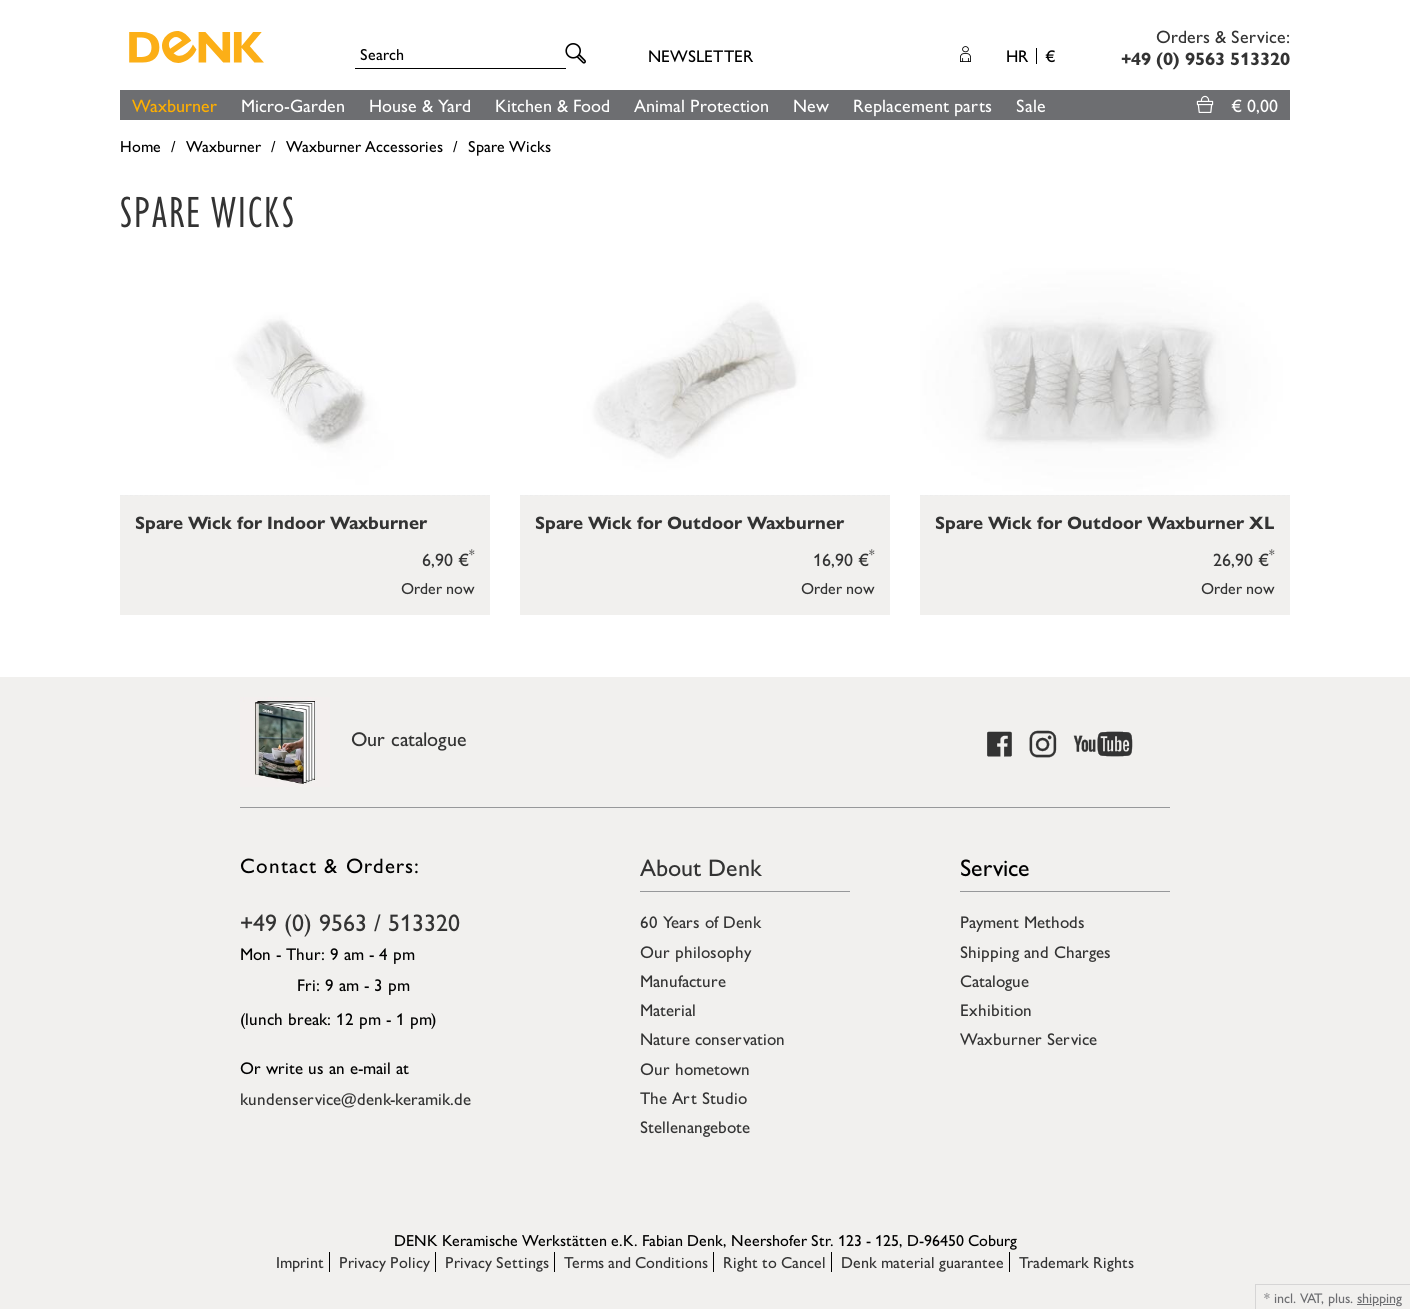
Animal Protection (701, 104)
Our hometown (695, 1068)
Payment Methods (1022, 921)
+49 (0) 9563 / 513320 (350, 921)
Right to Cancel (774, 1261)
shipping (1379, 1297)
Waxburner (174, 104)
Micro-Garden (293, 104)
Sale (1031, 104)
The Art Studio (693, 1097)
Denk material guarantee (922, 1261)
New (811, 104)
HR (1030, 55)
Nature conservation (712, 1038)
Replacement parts (922, 104)
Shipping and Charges (1035, 951)
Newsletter (700, 55)
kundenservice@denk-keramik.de (355, 1098)
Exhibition (996, 1009)
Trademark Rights (1076, 1261)
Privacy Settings (497, 1261)
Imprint (300, 1261)
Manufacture (683, 980)
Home (140, 145)
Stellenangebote (695, 1126)
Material (668, 1009)
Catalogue (994, 980)
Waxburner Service (1028, 1038)
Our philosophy (695, 951)
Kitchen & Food (552, 104)
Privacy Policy (384, 1261)
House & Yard (420, 104)
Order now (438, 587)
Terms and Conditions (636, 1261)
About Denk (701, 866)
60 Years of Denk (700, 921)
